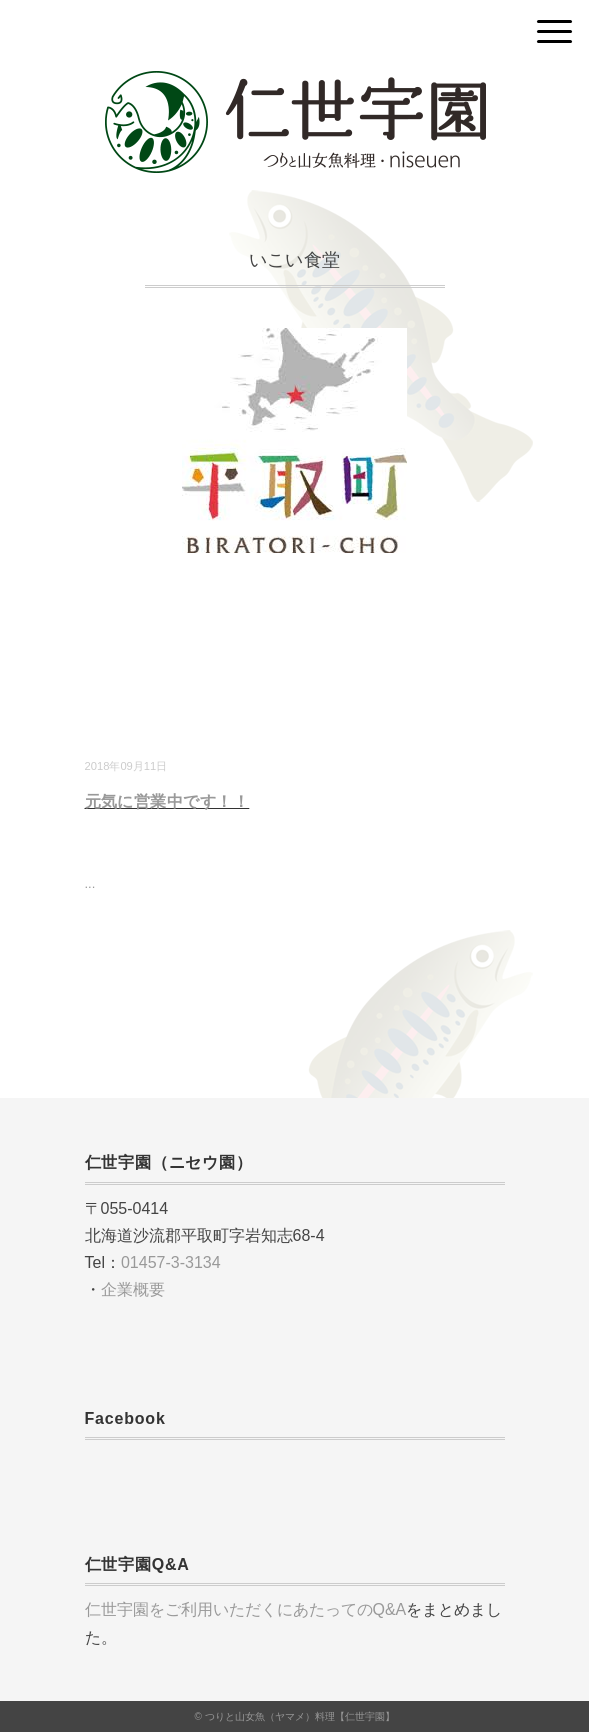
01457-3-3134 (171, 1262)
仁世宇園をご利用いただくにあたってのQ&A (246, 1609)
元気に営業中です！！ (167, 801)
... (90, 883)
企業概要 (133, 1289)
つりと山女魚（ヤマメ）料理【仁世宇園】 (300, 1716)
